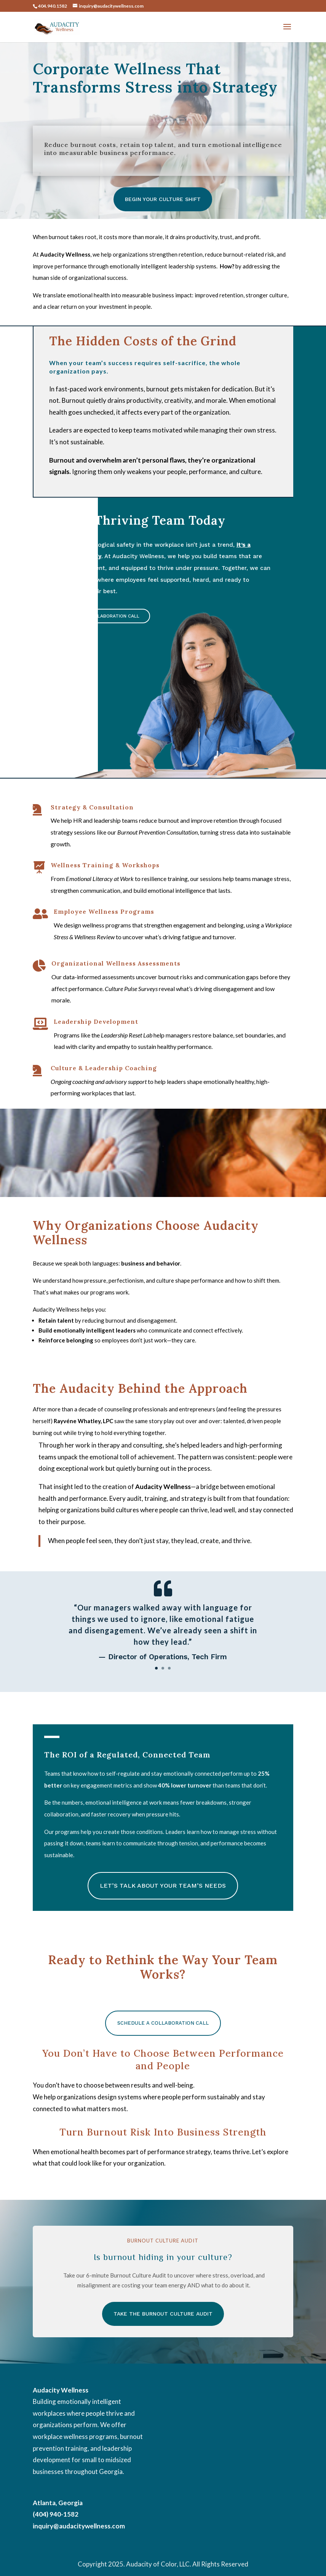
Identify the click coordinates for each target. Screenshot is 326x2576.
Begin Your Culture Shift (163, 199)
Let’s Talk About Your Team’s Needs (163, 1885)
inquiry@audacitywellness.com (79, 2526)
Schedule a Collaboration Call (99, 616)
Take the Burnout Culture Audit (163, 2314)
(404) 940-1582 (55, 2514)
